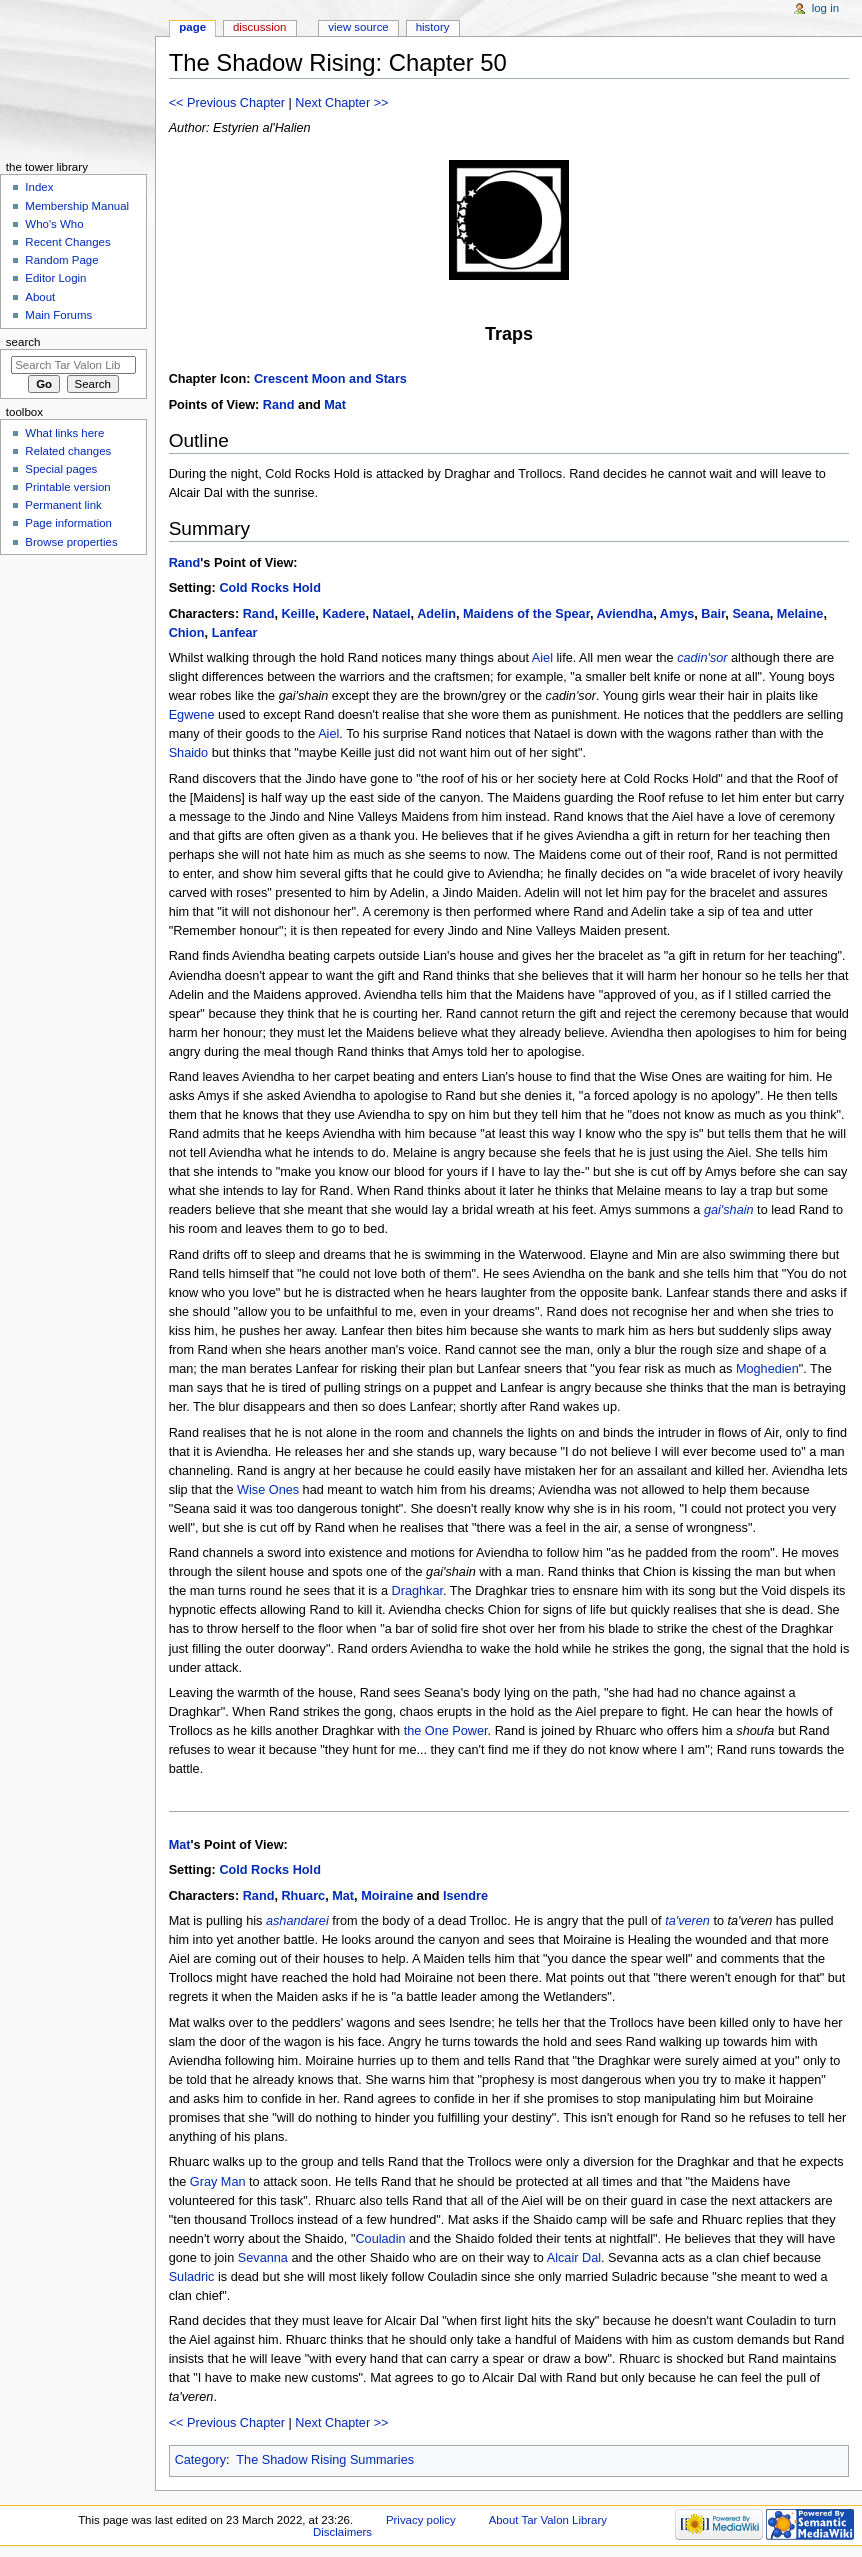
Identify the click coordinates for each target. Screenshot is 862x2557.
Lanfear (235, 633)
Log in (825, 8)
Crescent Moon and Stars (330, 379)
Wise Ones (268, 1490)
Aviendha (625, 614)
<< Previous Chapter (227, 103)
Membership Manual (77, 206)
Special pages (61, 469)
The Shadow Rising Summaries (325, 2460)
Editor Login (55, 278)
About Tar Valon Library (548, 2520)
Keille (298, 614)
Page (192, 27)
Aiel (542, 658)
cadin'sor (702, 658)
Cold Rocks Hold (270, 588)
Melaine (800, 614)
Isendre (465, 1896)
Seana (750, 614)
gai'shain (729, 1210)
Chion (187, 633)
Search (23, 342)
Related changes (68, 451)
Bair (713, 614)
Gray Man (218, 2182)
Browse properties (71, 542)
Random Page (61, 260)
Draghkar (417, 1591)
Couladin (380, 2239)
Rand (279, 405)
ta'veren (687, 1921)
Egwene (192, 715)
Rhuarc (303, 1896)
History (433, 27)
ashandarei (297, 1921)
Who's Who (54, 224)
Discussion (259, 27)
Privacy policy (421, 2520)
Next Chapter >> (341, 103)
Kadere (343, 614)
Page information (68, 523)
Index (39, 187)
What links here (64, 433)
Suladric (192, 2277)
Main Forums (58, 315)
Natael (391, 614)
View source (358, 27)
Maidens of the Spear (526, 614)
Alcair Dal (574, 2258)
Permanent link (63, 505)
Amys (677, 614)
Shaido (189, 753)
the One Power (446, 1731)
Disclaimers (342, 2532)
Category (200, 2460)
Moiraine (387, 1896)
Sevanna (263, 2258)
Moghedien (767, 1369)
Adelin (436, 614)
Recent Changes (67, 242)
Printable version (67, 487)
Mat (335, 405)
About (40, 297)
